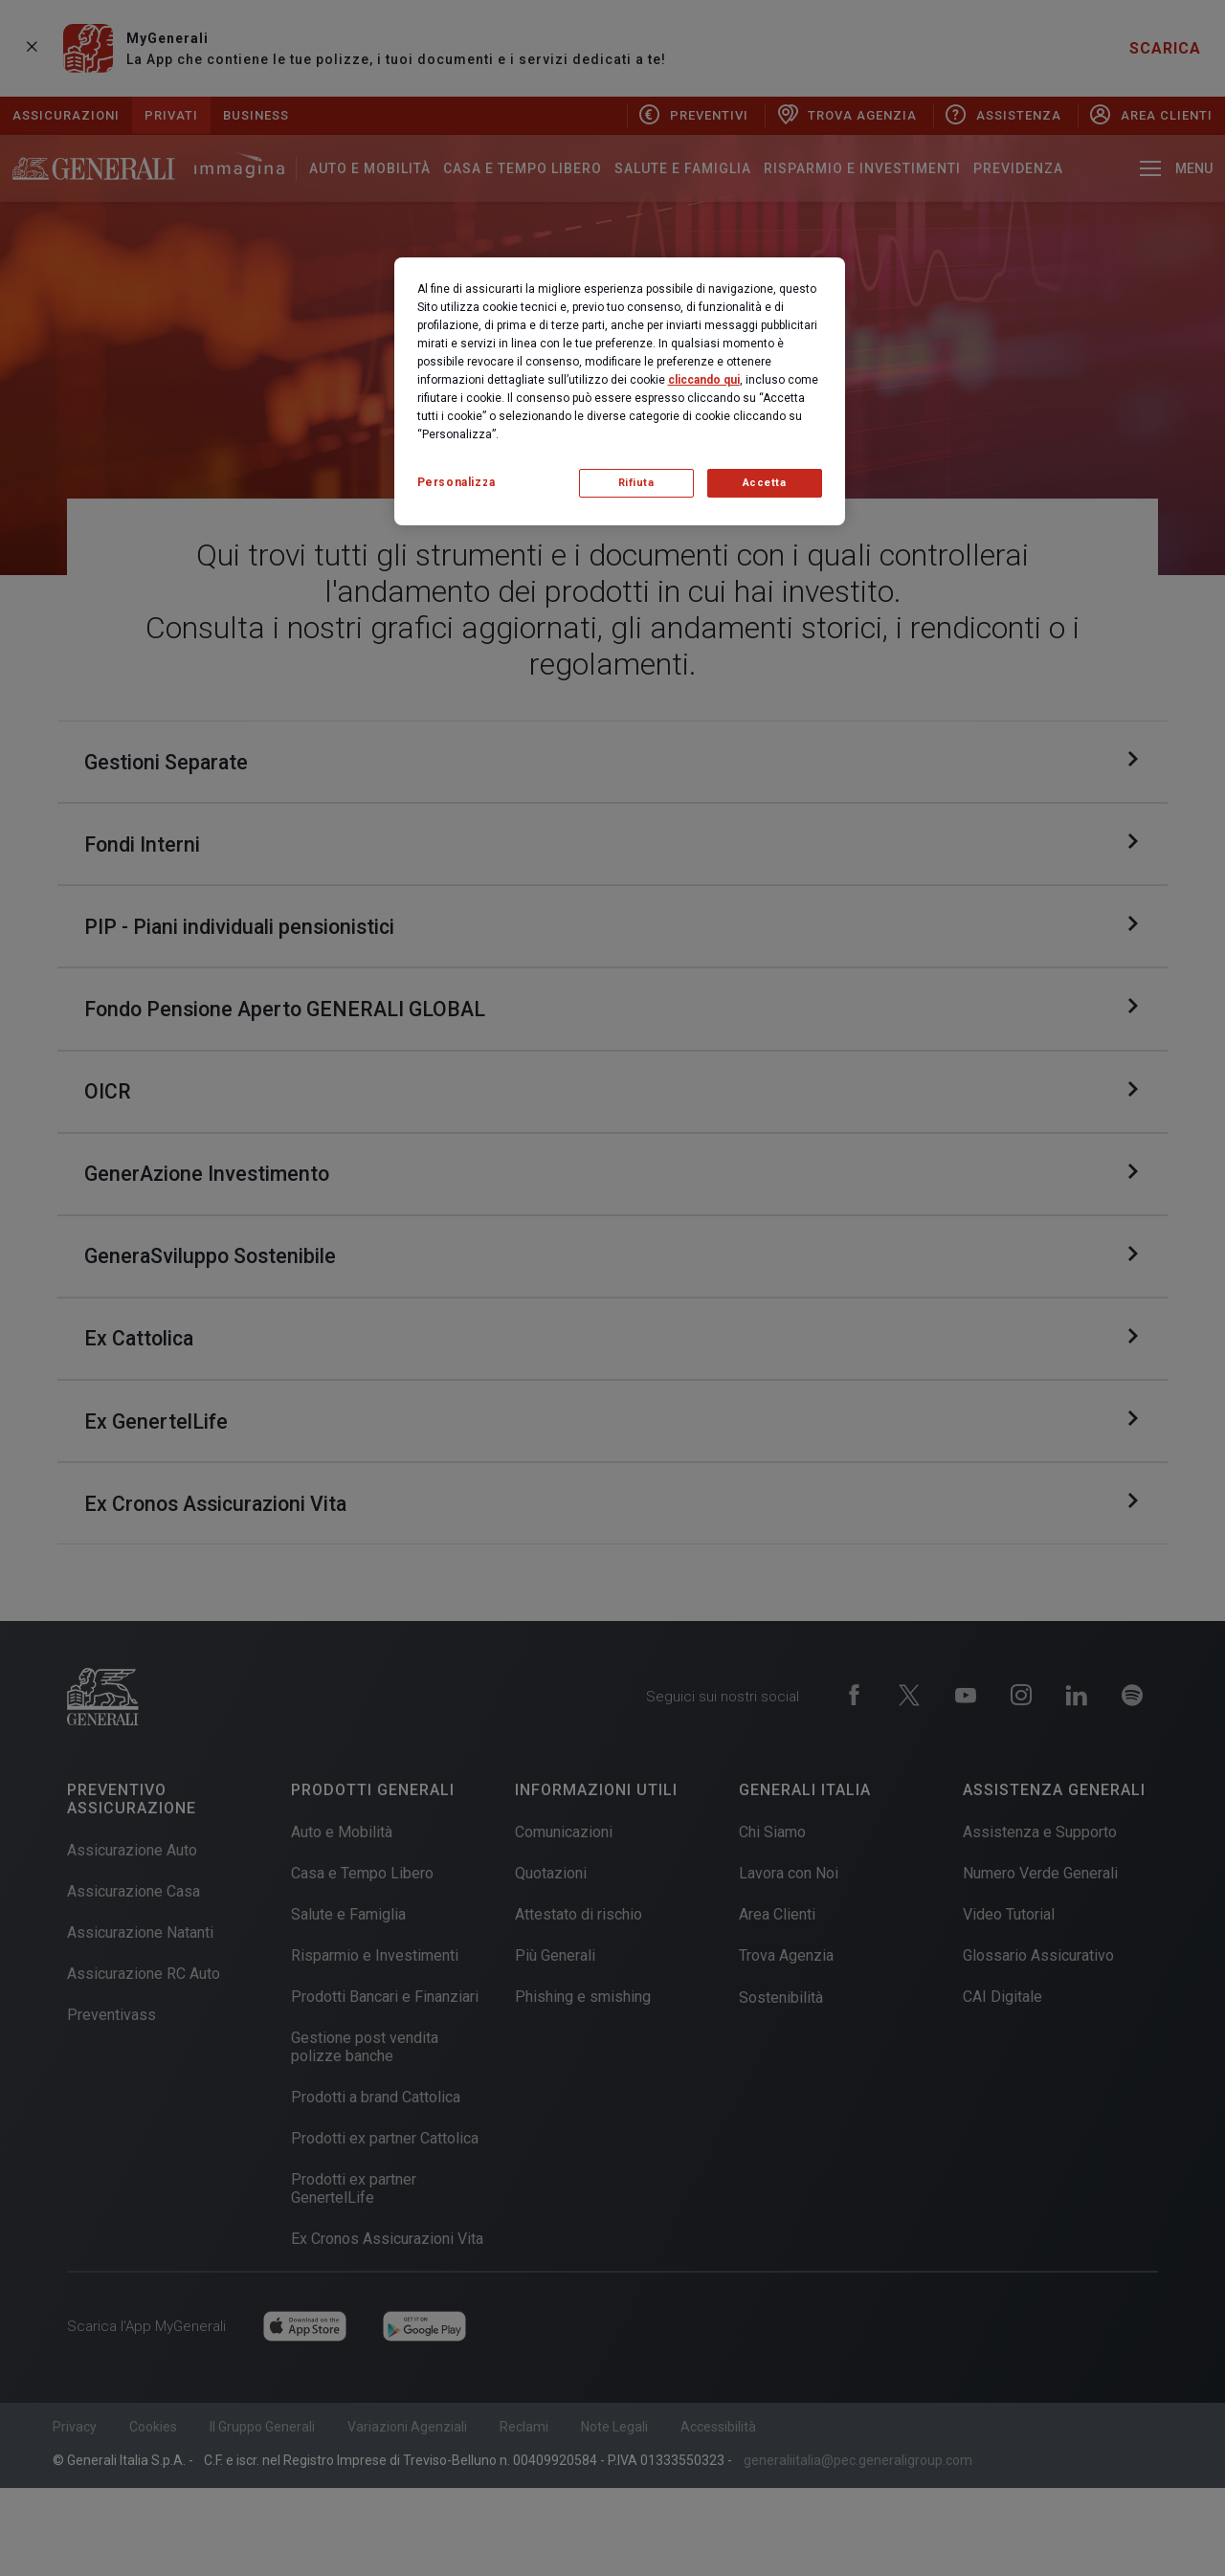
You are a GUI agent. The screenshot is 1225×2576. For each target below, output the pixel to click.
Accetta (765, 483)
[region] (619, 391)
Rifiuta (636, 483)
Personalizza (456, 482)
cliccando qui (704, 380)
